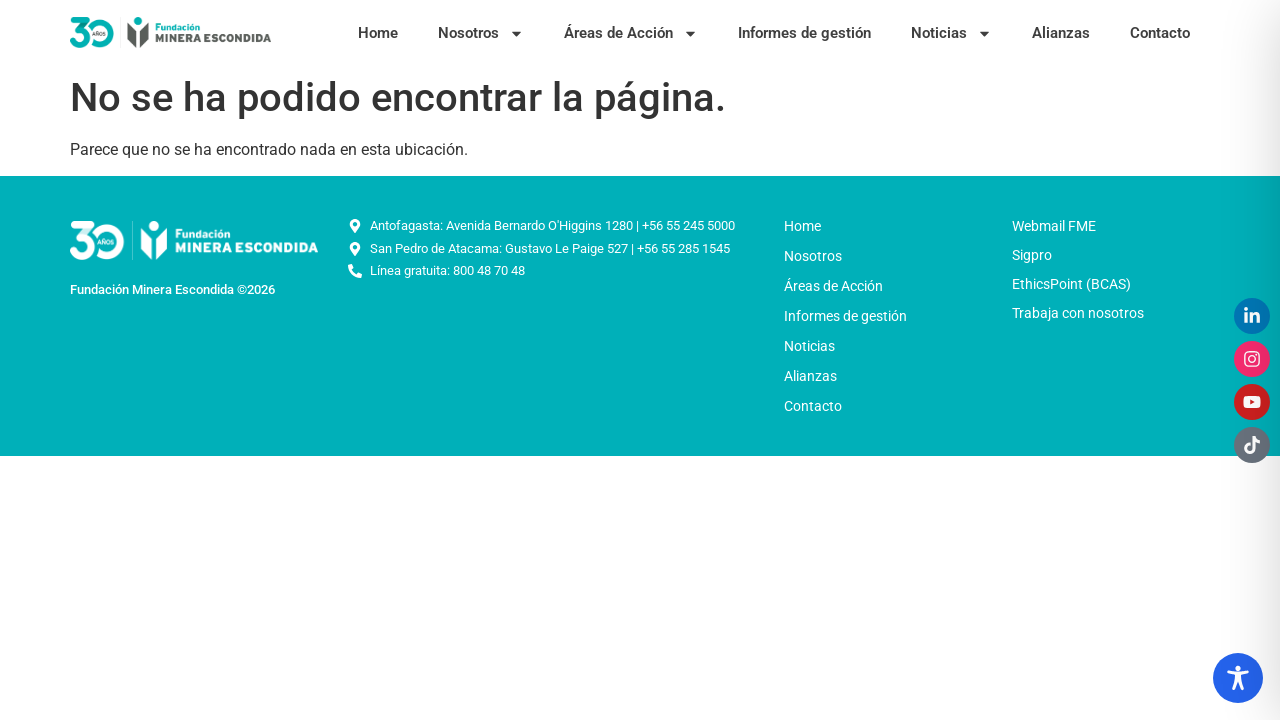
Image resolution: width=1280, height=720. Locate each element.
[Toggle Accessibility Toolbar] (1238, 678)
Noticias (951, 33)
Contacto (1160, 33)
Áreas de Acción (631, 33)
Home (378, 33)
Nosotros (481, 33)
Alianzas (1061, 33)
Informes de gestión (804, 33)
